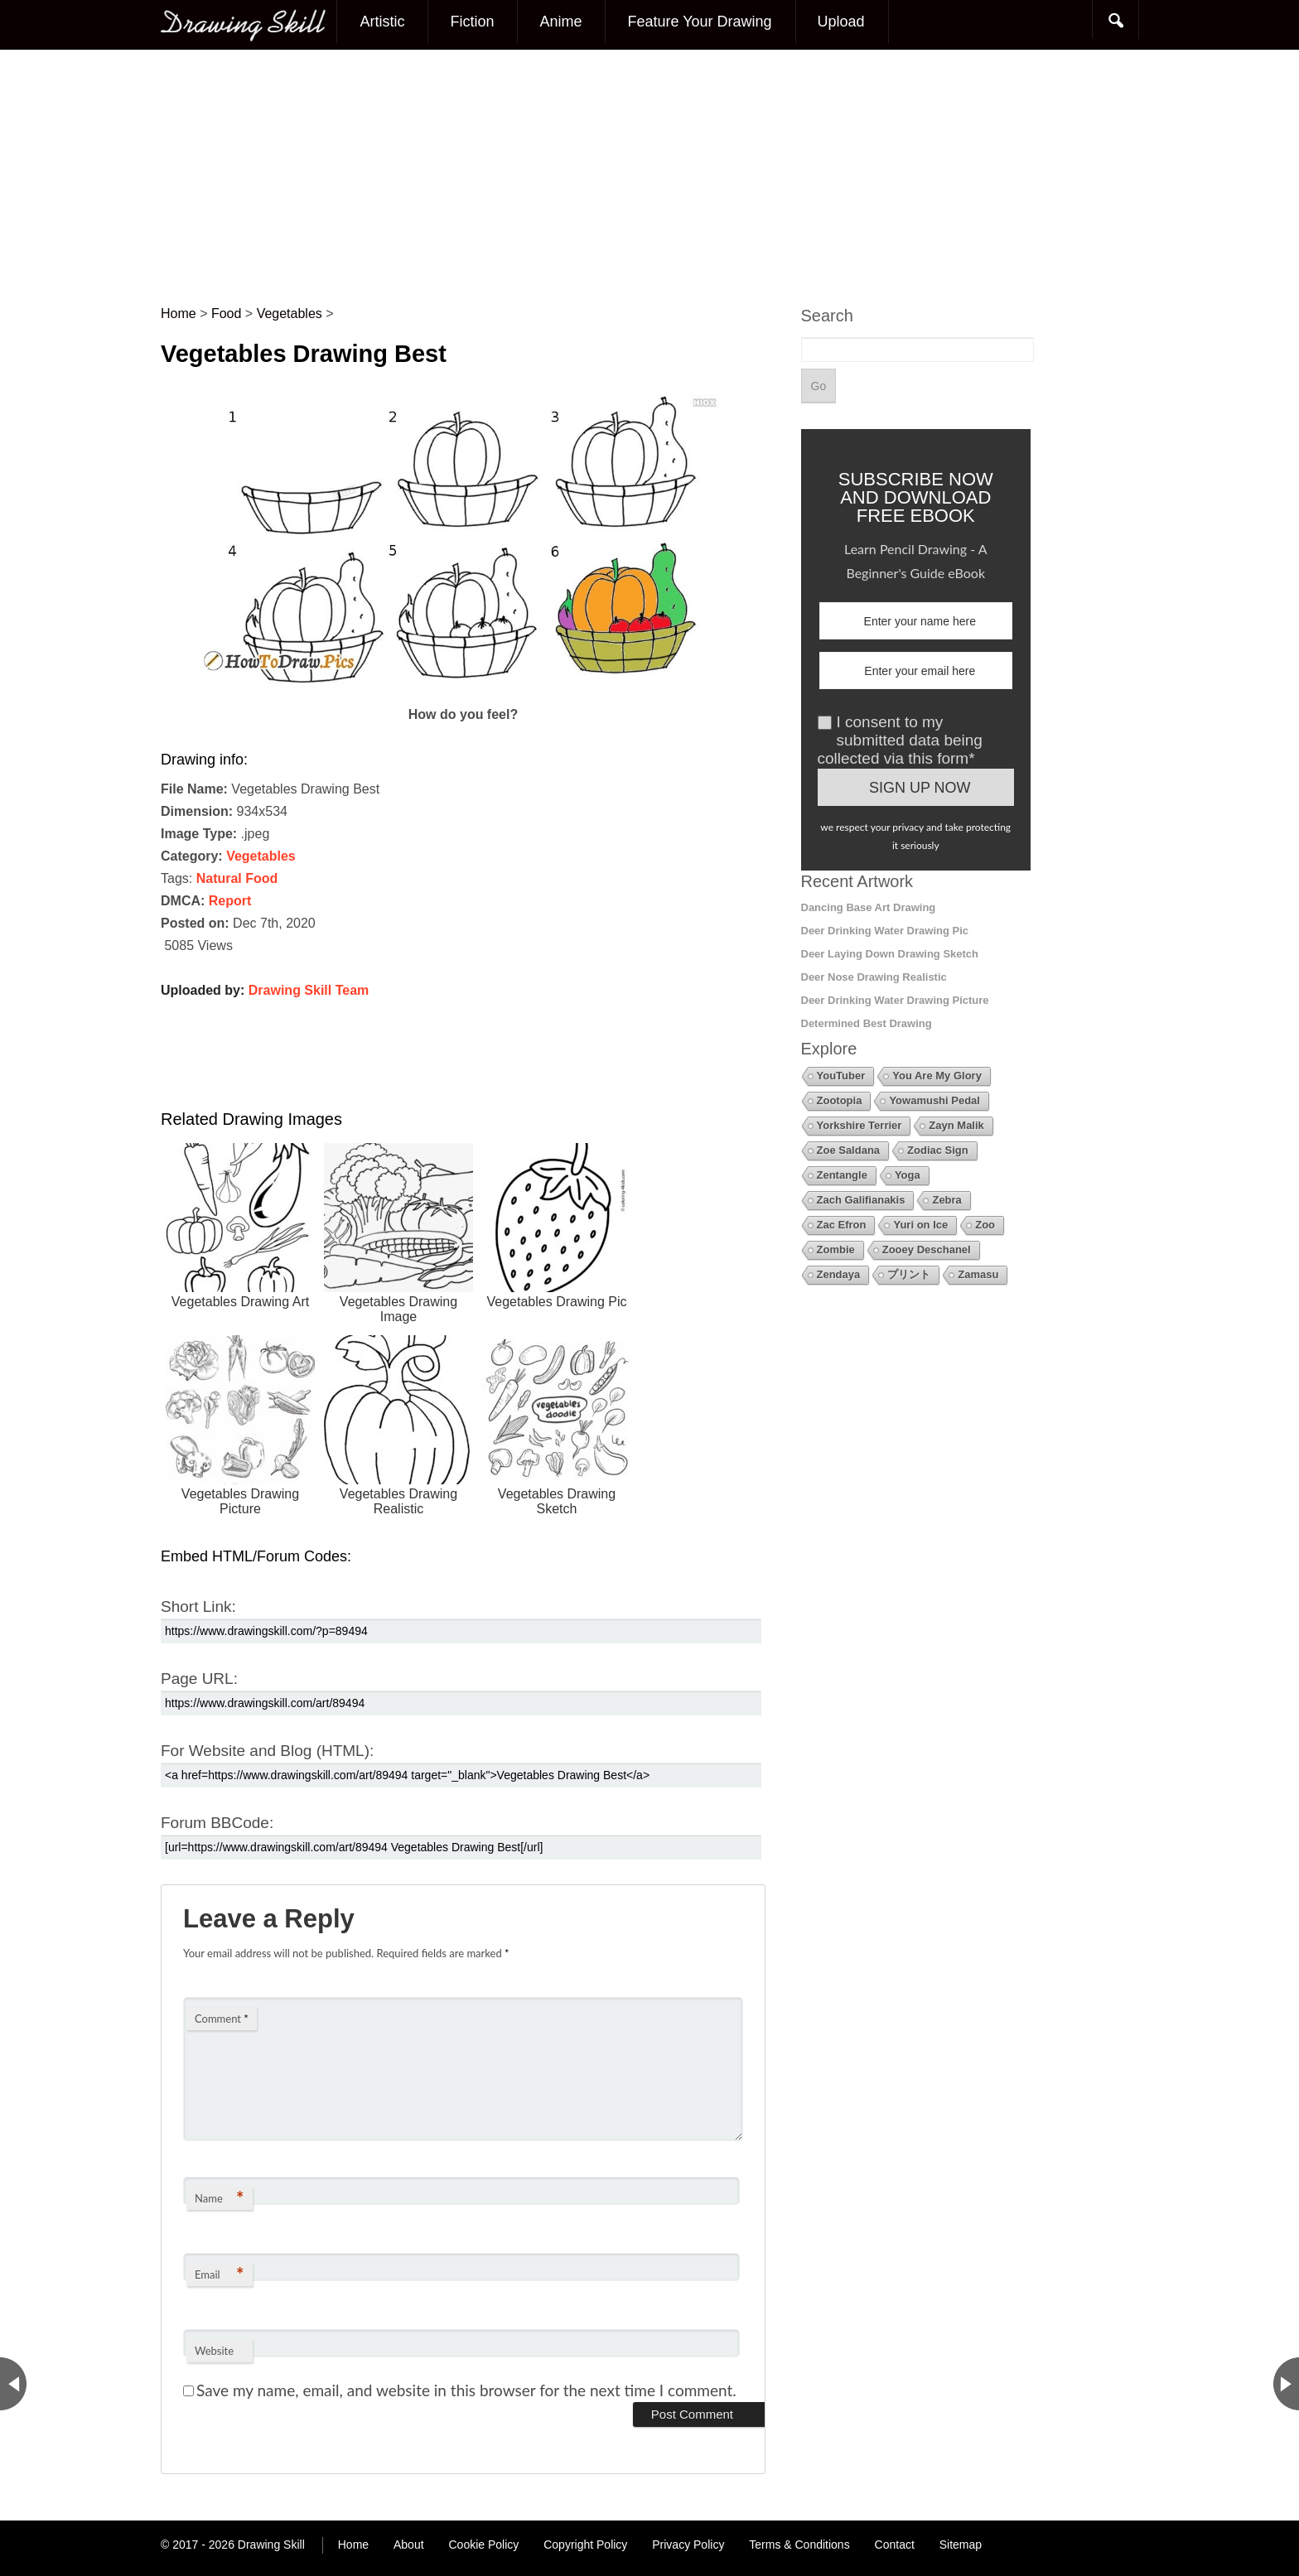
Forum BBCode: (217, 1822)
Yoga (907, 1175)
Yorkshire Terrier (859, 1125)
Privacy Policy (688, 2544)
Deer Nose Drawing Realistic (874, 977)
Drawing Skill (271, 2544)
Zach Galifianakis (861, 1200)
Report (230, 901)
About (409, 2544)
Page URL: (199, 1678)
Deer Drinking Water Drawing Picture (895, 1000)
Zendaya (839, 1274)
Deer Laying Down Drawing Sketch (890, 954)
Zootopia (839, 1100)
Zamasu (978, 1274)
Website (214, 2350)
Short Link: (198, 1606)
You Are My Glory (937, 1075)
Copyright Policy (585, 2544)
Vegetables (261, 856)
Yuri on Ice (920, 1224)
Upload (841, 21)
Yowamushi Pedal (934, 1100)
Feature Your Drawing (699, 21)
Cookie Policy (483, 2544)
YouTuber (841, 1075)
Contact (895, 2544)
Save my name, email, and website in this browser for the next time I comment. (466, 2390)
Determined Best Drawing (866, 1023)
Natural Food (237, 878)
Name (219, 2198)
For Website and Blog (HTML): (267, 1750)
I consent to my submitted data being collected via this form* (900, 740)
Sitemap (960, 2544)
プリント (908, 1274)
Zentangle (842, 1175)
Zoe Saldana (849, 1150)
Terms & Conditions (799, 2544)
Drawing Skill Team (309, 990)
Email (219, 2274)
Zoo (985, 1224)
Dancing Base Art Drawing (868, 907)
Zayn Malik (956, 1125)
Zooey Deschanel (926, 1249)
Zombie (836, 1249)
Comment (222, 2018)
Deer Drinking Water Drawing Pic (885, 930)
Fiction (472, 21)
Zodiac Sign (937, 1150)
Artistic (382, 21)
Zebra (946, 1200)
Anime (560, 21)
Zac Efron (842, 1224)
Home (353, 2544)
